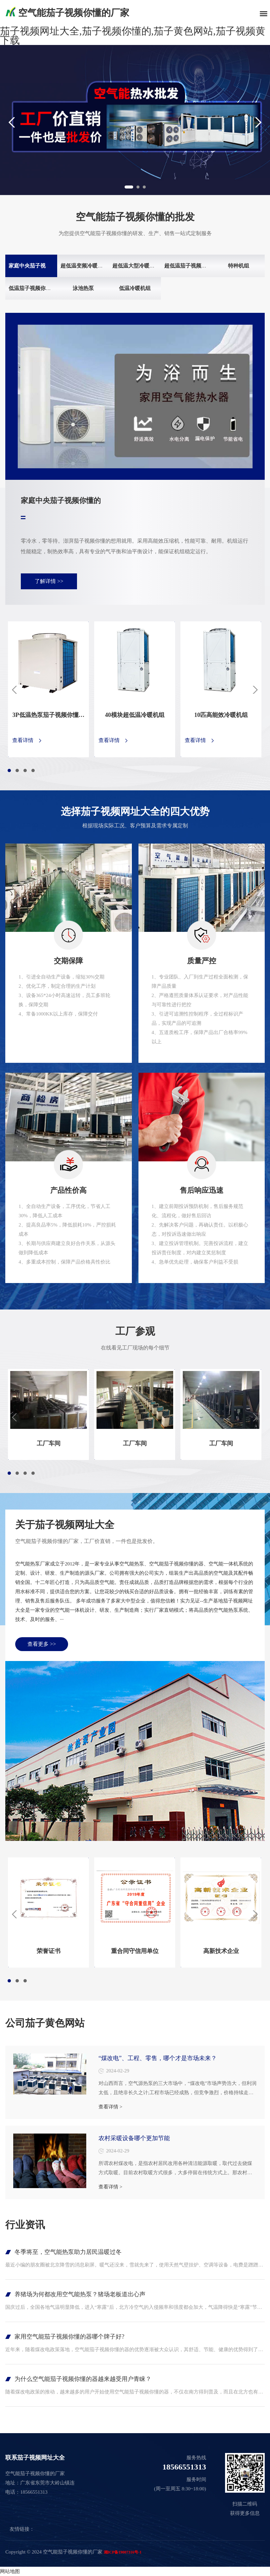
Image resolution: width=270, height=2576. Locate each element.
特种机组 (238, 266)
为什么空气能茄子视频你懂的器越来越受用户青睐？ (83, 2379)
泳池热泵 (83, 288)
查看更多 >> (41, 1644)
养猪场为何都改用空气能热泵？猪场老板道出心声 (80, 2294)
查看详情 (23, 740)
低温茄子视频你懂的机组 (38, 288)
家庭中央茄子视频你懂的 (38, 266)
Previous (7, 121)
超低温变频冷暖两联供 (86, 266)
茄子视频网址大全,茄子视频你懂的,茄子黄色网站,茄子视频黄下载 (132, 35)
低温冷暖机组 (135, 288)
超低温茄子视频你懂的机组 (196, 266)
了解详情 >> (49, 581)
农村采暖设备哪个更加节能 (134, 2138)
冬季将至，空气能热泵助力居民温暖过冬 (68, 2252)
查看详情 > (110, 2106)
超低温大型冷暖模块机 (138, 266)
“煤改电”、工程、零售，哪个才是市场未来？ (157, 2058)
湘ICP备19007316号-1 (123, 2552)
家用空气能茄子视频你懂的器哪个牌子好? (69, 2336)
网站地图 (10, 2571)
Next (262, 121)
